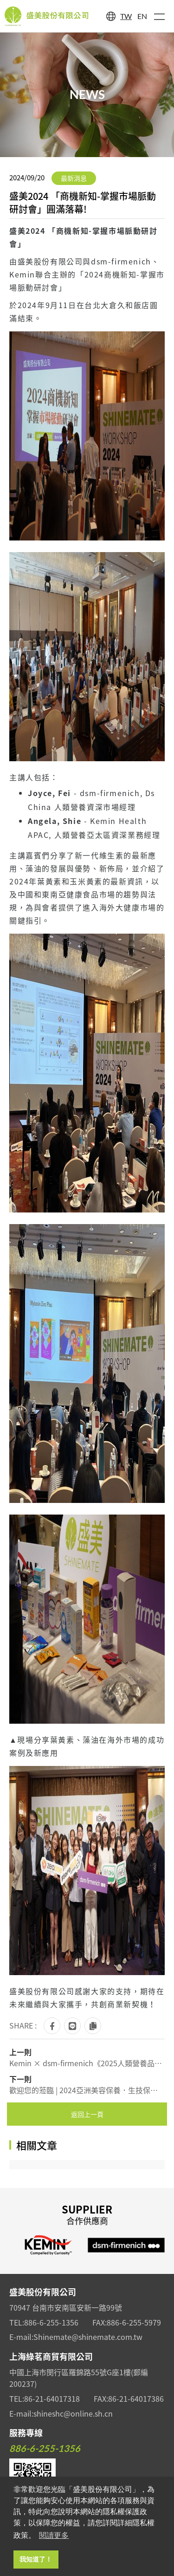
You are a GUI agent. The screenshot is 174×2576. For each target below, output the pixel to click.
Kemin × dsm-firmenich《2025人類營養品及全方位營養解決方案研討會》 (87, 2063)
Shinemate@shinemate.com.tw (87, 2336)
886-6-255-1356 (51, 2322)
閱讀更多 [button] (54, 2535)
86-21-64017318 (52, 2398)
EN (142, 16)
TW (126, 16)
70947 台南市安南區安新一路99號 (65, 2307)
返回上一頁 (87, 2114)
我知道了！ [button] (35, 2559)
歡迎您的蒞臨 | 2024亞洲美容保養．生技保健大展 (87, 2089)
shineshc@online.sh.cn (73, 2413)
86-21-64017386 (136, 2398)
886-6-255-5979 (134, 2322)
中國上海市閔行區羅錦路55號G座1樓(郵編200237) (78, 2378)
